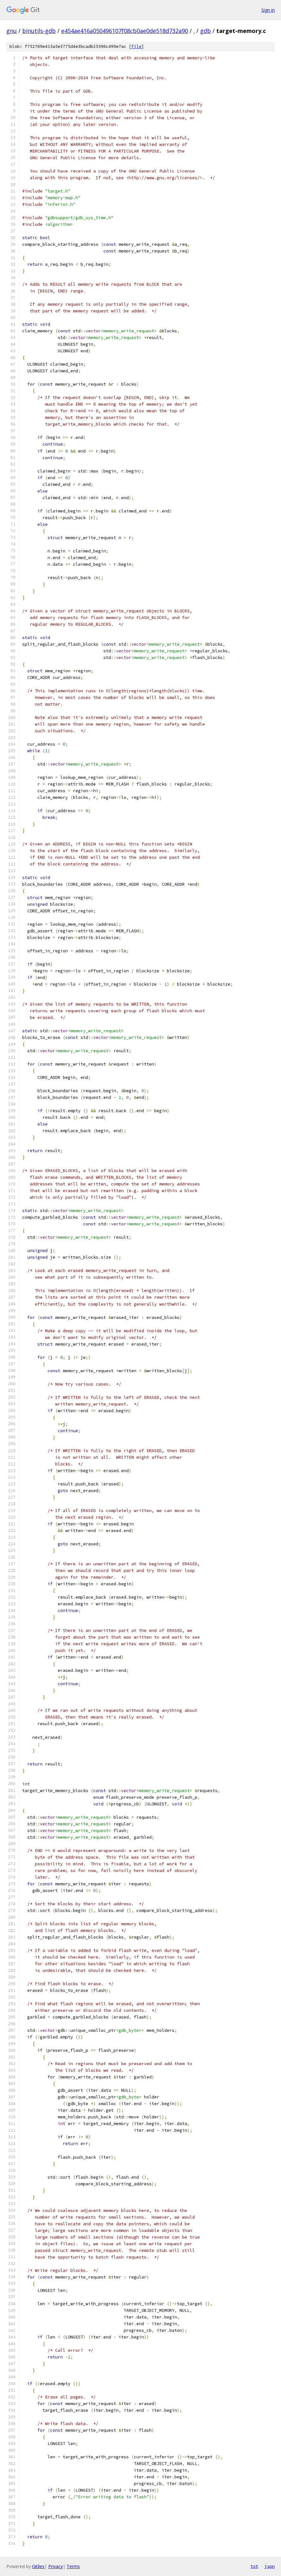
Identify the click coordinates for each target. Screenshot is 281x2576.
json (270, 2566)
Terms (73, 2566)
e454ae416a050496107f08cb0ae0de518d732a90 (124, 31)
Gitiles (38, 2566)
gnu (11, 31)
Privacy (55, 2566)
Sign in (268, 10)
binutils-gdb (39, 31)
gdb (205, 31)
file (136, 46)
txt (254, 2566)
